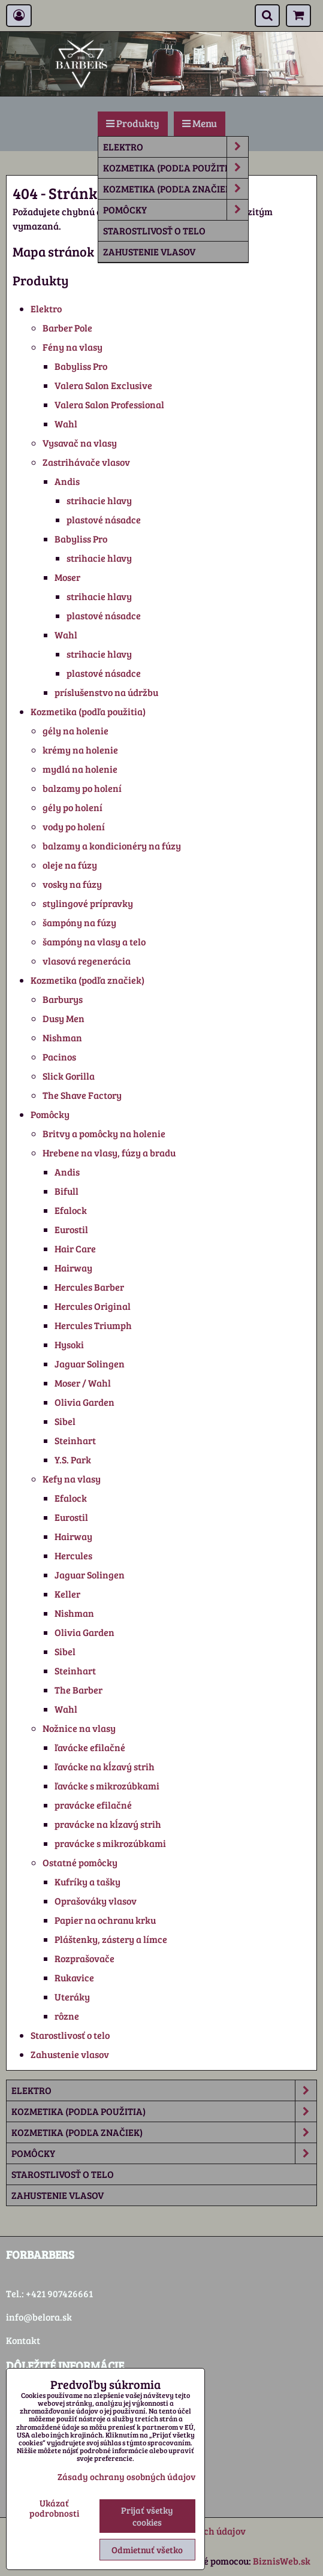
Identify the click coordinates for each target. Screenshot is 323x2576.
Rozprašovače (84, 1958)
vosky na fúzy (72, 884)
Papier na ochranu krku (105, 1920)
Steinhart (75, 1440)
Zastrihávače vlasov (86, 462)
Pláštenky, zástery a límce (111, 1939)
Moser (67, 577)
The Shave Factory (82, 1095)
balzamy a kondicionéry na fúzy (112, 845)
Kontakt (23, 2340)
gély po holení (72, 807)
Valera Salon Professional (109, 404)
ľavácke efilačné (90, 1747)
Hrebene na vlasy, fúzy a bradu (109, 1152)
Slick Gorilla (69, 1075)
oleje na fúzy (70, 864)
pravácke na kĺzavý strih (108, 1824)
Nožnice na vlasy (79, 1728)
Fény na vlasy (72, 347)
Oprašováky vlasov (96, 1900)
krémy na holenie (80, 749)
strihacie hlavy (99, 500)
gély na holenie (75, 730)
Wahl (66, 423)
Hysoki (69, 1344)
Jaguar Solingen (90, 1363)
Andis (67, 481)
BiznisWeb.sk (281, 2560)
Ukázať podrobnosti (54, 2508)
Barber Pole (67, 327)
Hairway (73, 1267)
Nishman (62, 1037)
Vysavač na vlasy (80, 442)
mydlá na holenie (80, 769)
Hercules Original (93, 1306)
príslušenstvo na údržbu (106, 692)
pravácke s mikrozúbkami (110, 1843)
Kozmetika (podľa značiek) (175, 189)
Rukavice (74, 1977)
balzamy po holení (82, 788)
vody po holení (74, 826)
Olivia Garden (84, 1402)
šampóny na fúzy (79, 922)
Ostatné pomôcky (80, 1862)
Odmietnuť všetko (147, 2550)
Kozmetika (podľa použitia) (175, 168)
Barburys (63, 999)
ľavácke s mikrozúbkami (107, 1785)
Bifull (67, 1191)
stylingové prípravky (88, 903)
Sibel (65, 1421)
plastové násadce (104, 519)
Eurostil (71, 1229)
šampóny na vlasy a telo (94, 941)
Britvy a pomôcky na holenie (104, 1133)
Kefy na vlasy (72, 1478)
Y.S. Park (73, 1459)
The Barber (78, 1689)
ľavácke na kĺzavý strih (105, 1766)
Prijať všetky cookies (147, 2516)
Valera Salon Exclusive (103, 385)
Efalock (71, 1210)
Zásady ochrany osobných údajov (126, 2476)
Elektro (175, 147)
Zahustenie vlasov (149, 251)
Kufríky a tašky (87, 1881)
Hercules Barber (89, 1287)
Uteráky (72, 1996)
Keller (67, 1593)
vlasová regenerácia (87, 960)
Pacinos (59, 1056)
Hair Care (75, 1248)
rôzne (67, 2015)
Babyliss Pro (81, 366)
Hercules (73, 1555)
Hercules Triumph (93, 1325)
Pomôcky (175, 210)
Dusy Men (63, 1018)
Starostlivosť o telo (154, 230)
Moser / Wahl (83, 1382)
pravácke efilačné (93, 1804)
